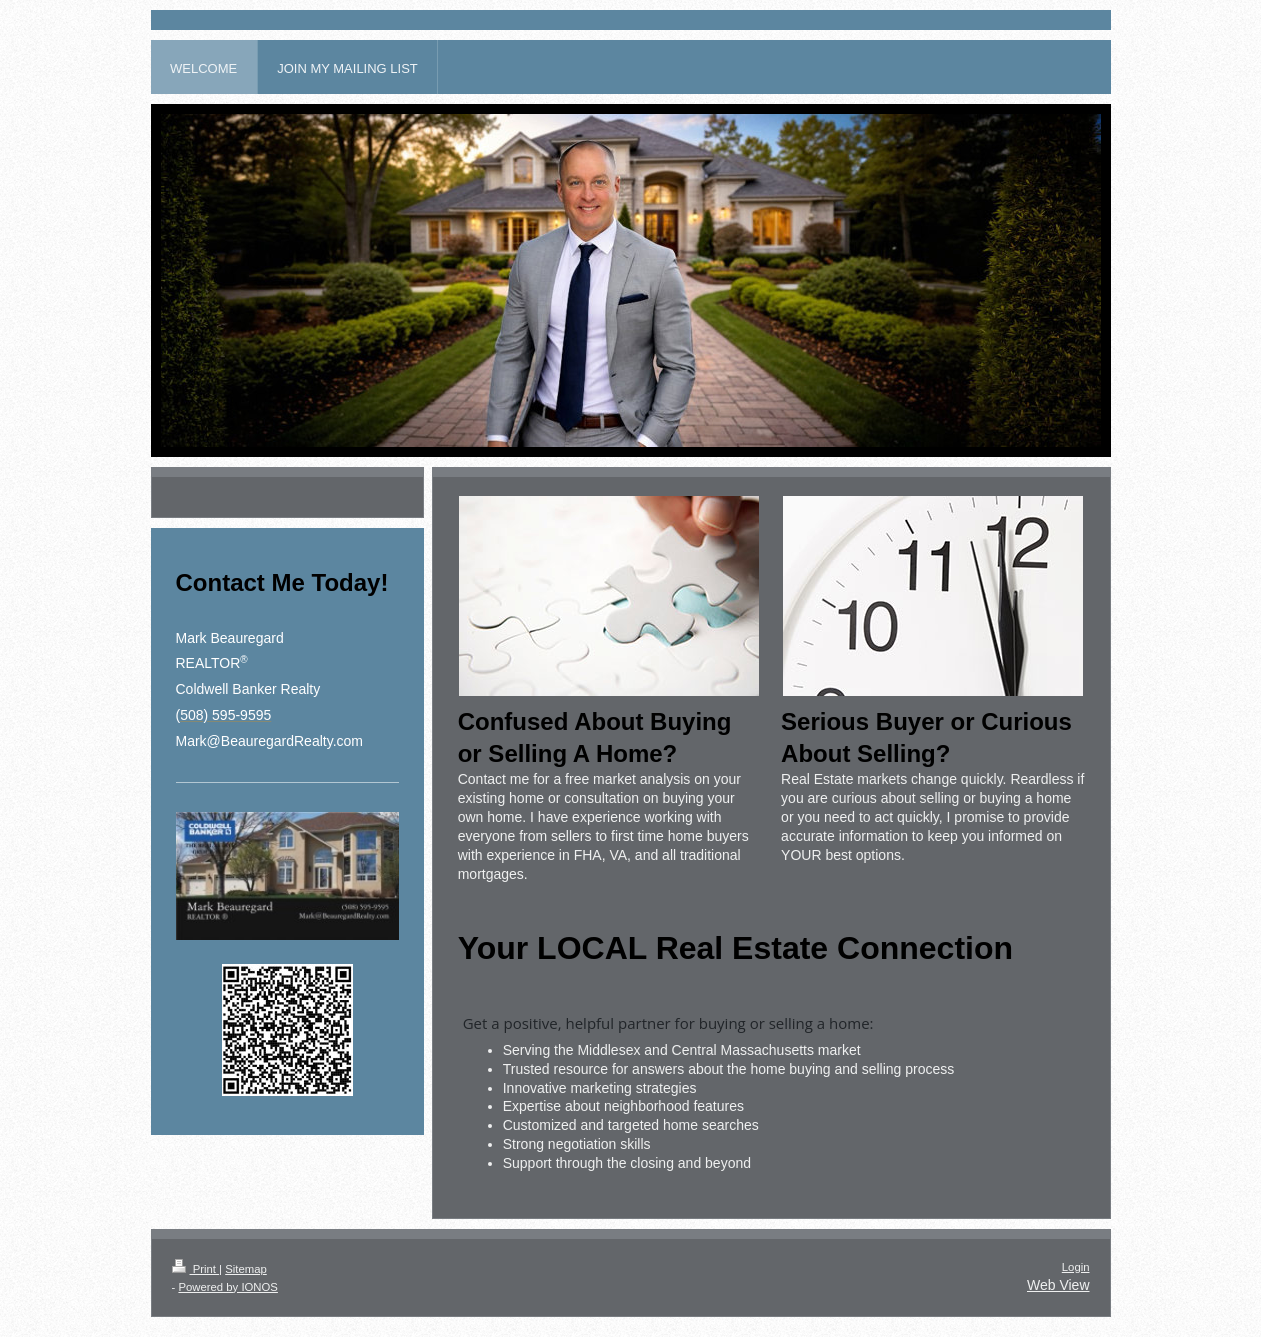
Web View (1058, 1285)
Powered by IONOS (227, 1287)
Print (196, 1269)
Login (1076, 1267)
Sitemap (246, 1269)
